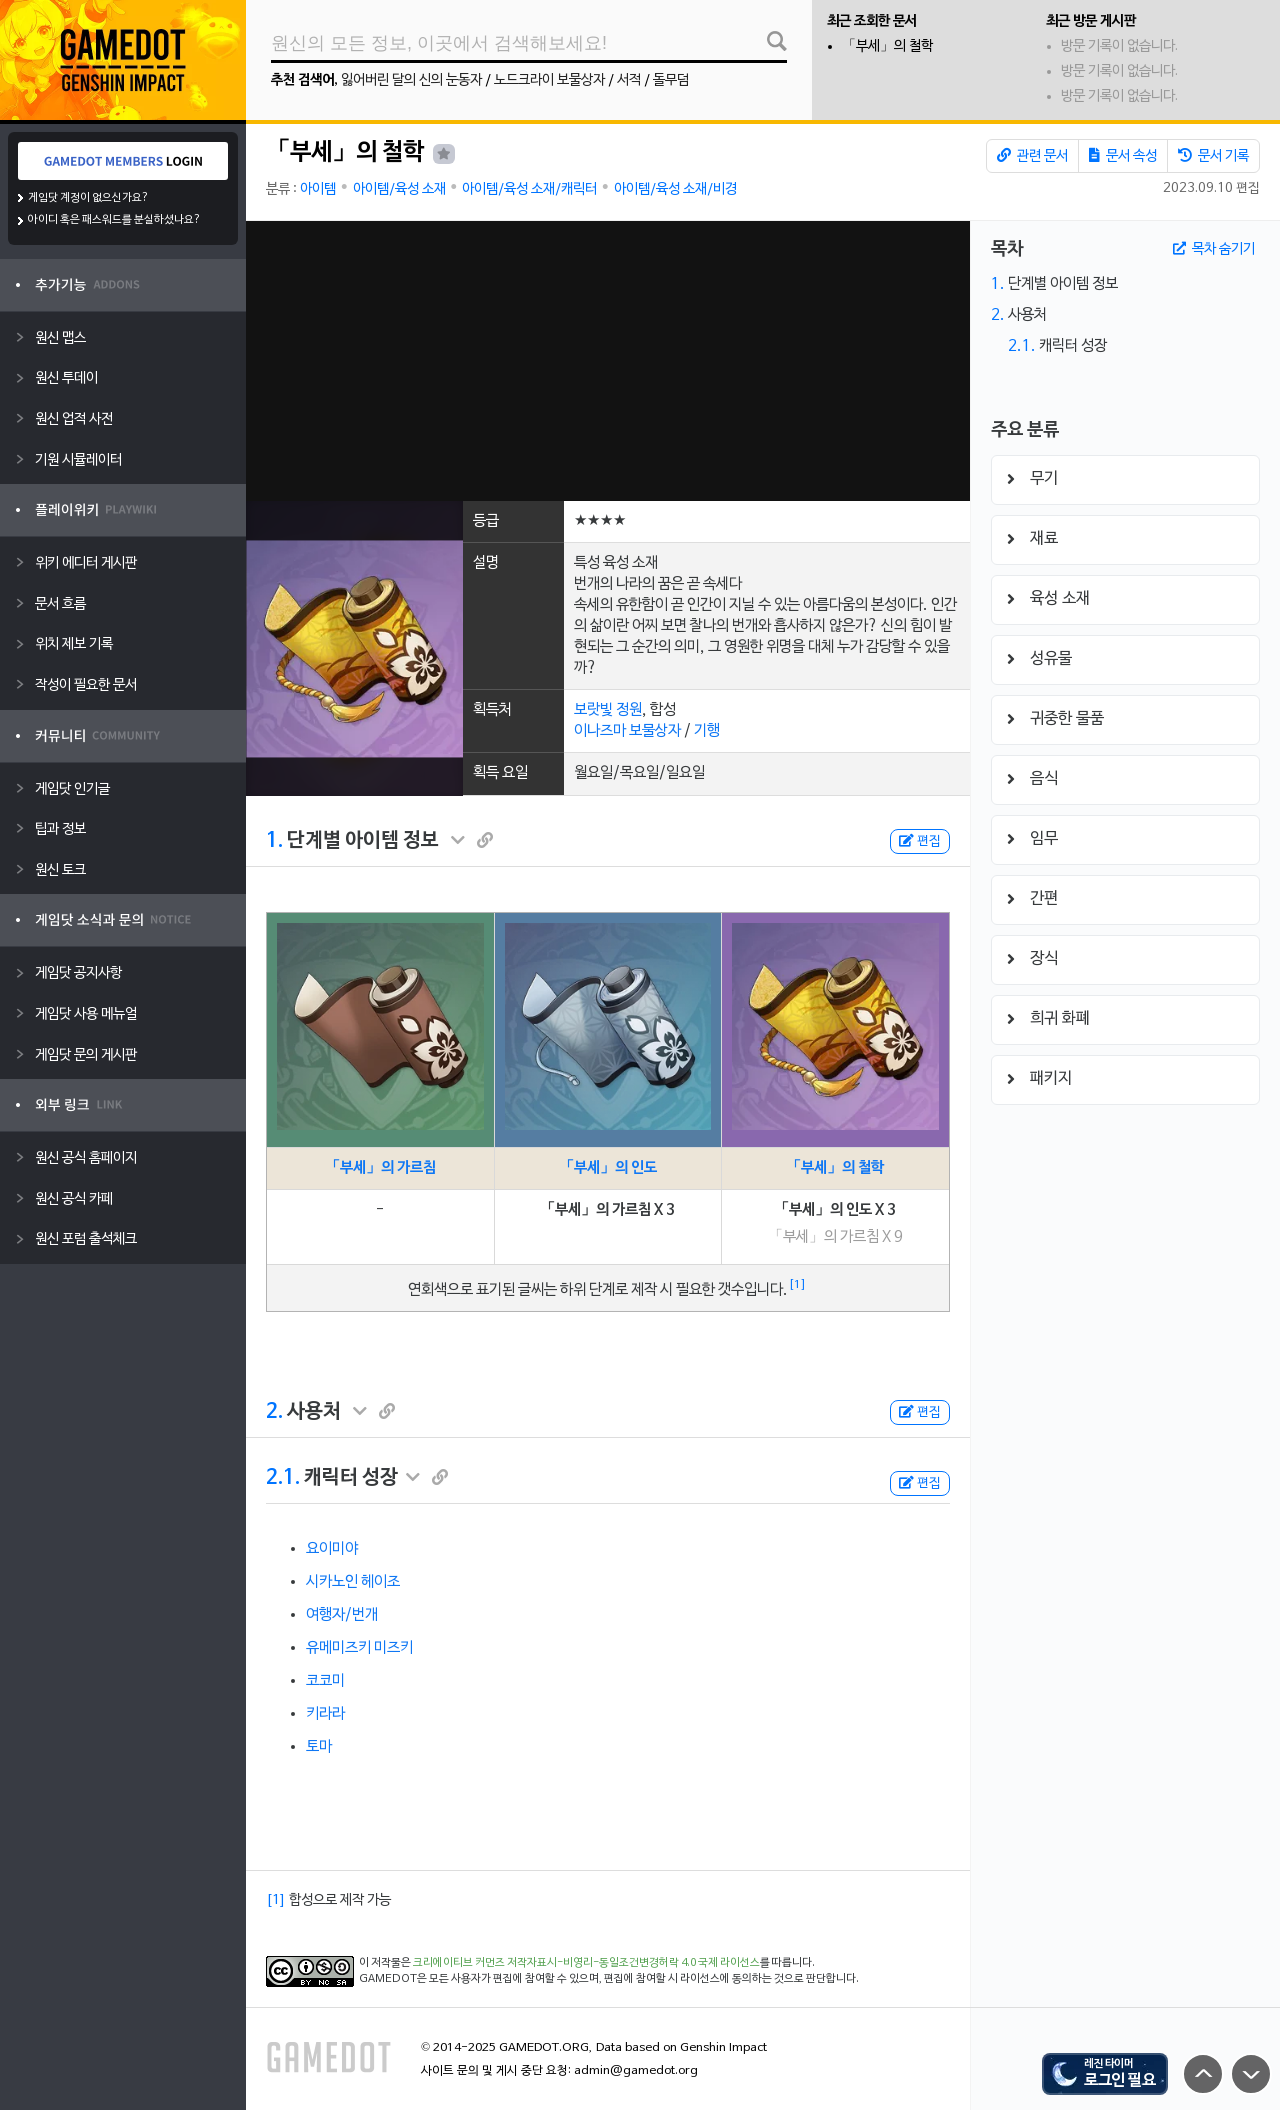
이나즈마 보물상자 (627, 731)
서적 (629, 80)
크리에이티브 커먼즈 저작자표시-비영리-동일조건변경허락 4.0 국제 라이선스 (586, 1963)
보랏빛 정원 (608, 710)
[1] (797, 1285)
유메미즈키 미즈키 (359, 1648)
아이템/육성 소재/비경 (675, 189)
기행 (707, 731)
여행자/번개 (342, 1615)
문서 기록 (1213, 156)
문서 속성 (1123, 156)
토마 (319, 1747)
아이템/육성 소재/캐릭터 (529, 189)
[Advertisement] (607, 361)
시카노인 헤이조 (353, 1582)
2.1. (283, 1478)
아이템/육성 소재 (399, 189)
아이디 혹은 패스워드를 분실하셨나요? (114, 220)
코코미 (325, 1681)
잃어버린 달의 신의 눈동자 (411, 80)
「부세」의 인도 (608, 1168)
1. (274, 841)
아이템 (318, 189)
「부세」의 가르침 (380, 1168)
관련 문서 (1032, 156)
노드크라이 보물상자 (549, 80)
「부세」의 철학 (887, 46)
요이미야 (332, 1549)
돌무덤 (671, 80)
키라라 (325, 1714)
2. (274, 1412)
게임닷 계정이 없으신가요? (88, 198)
